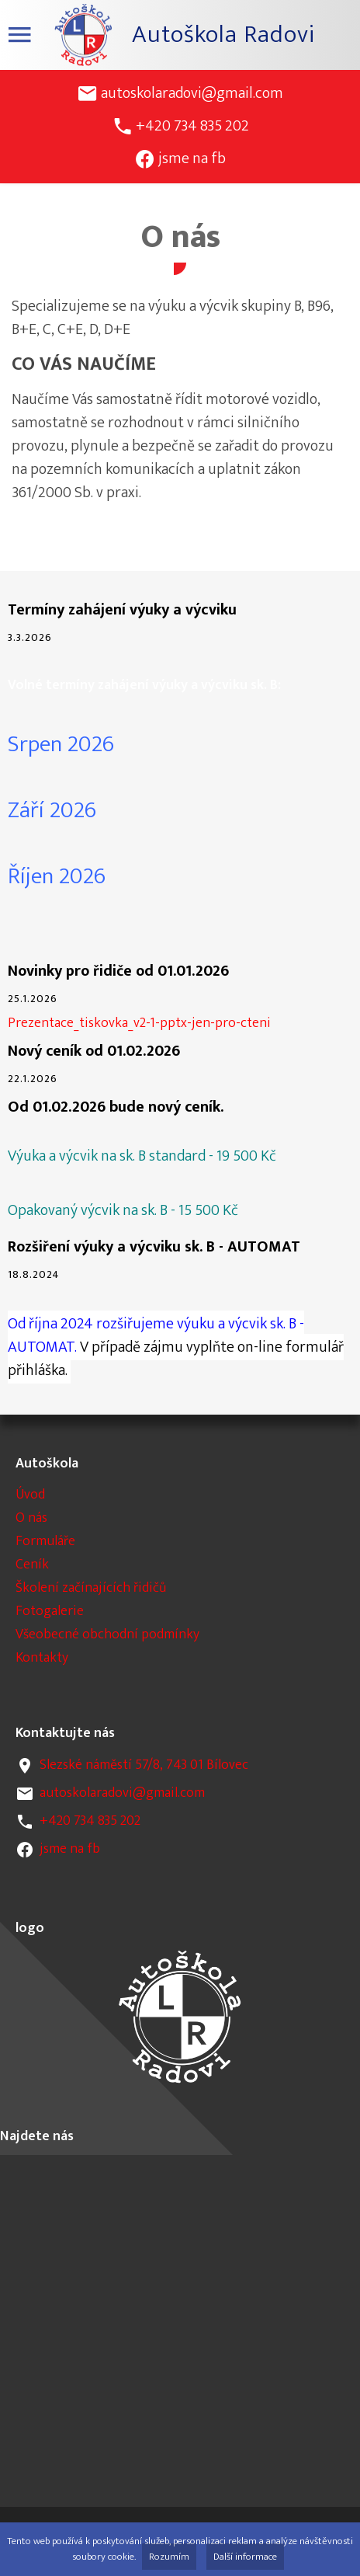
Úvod (30, 1494)
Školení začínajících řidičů (91, 1588)
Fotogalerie (50, 1611)
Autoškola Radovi (223, 34)
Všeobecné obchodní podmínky (107, 1634)
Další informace (245, 2556)
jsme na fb (192, 158)
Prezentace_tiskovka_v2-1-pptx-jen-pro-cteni (139, 1023)
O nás (31, 1518)
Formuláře (45, 1541)
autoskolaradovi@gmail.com (192, 93)
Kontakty (42, 1657)
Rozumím (169, 2556)
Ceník (32, 1564)
